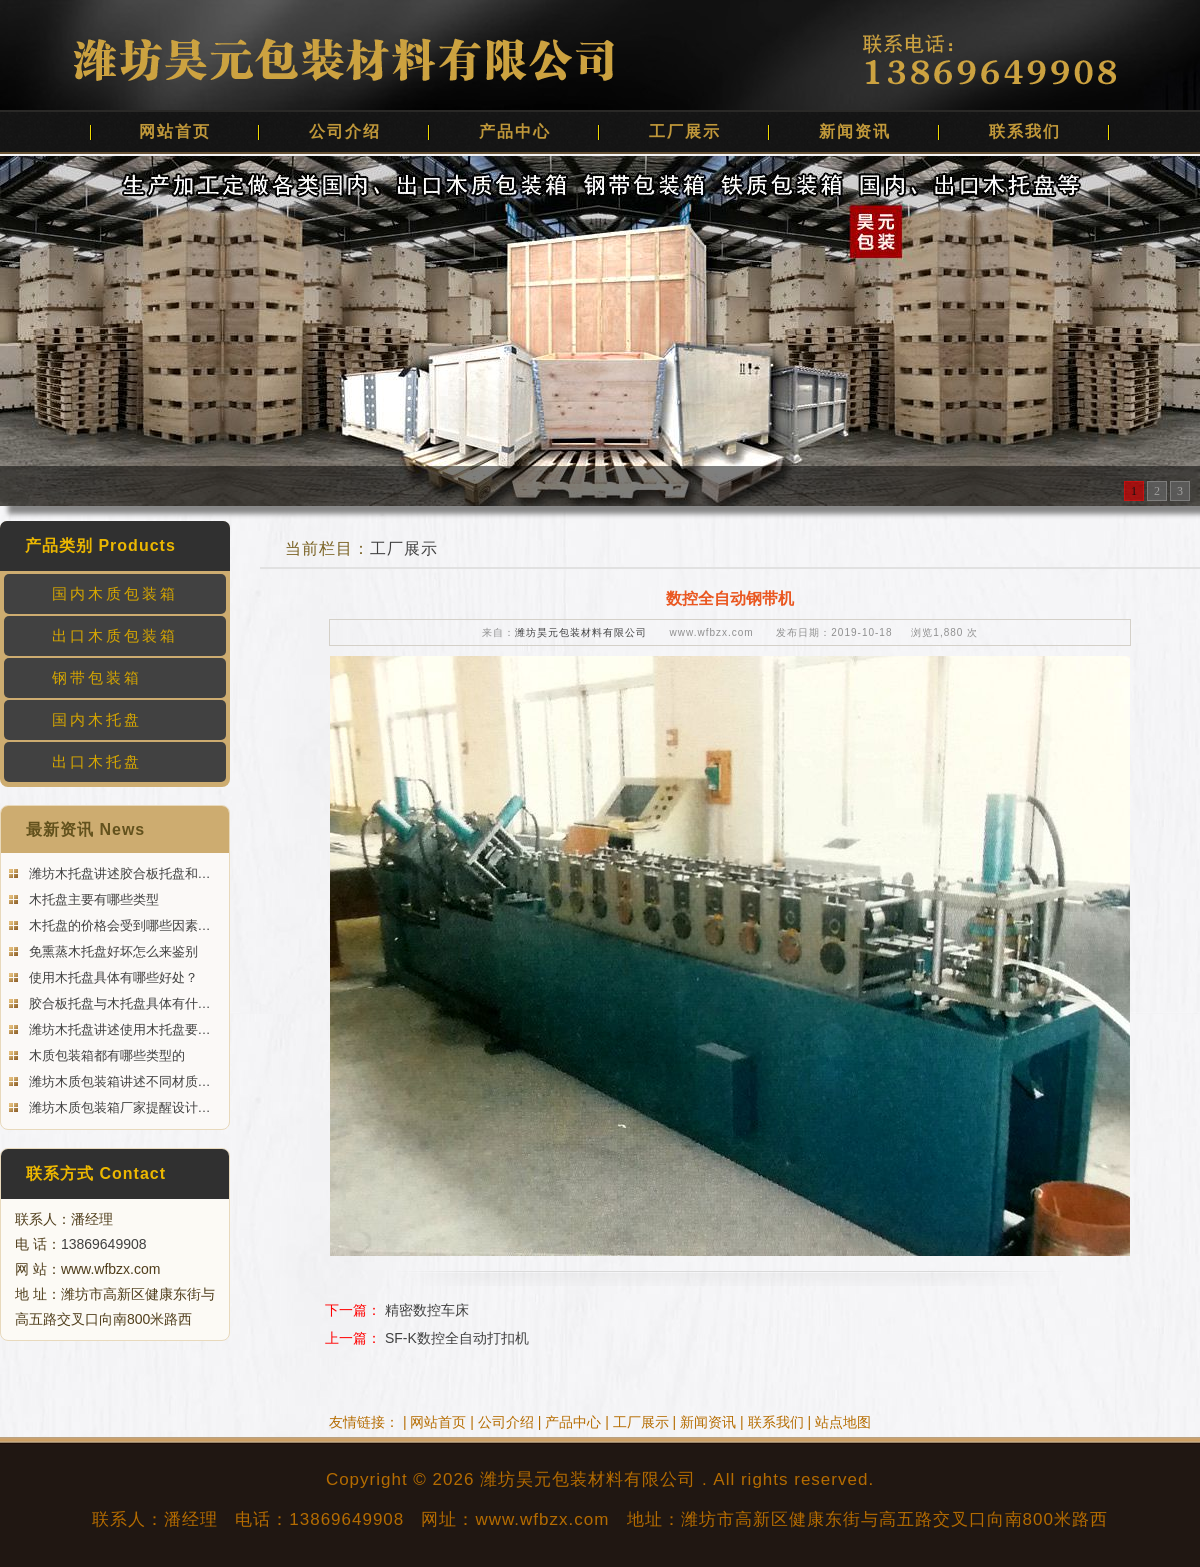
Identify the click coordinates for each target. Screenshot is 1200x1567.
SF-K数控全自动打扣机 (457, 1338)
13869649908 (104, 1244)
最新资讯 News (85, 829)
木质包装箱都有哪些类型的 (105, 1055)
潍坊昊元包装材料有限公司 (581, 632)
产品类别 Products (100, 545)
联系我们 (1025, 131)
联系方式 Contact (96, 1173)
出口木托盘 (97, 761)
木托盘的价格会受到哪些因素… (118, 925)
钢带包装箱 (97, 677)
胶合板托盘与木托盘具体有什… (118, 1003)
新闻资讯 (855, 131)
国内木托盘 (97, 719)
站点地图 (843, 1422)
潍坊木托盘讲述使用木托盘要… (118, 1029)
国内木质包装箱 (115, 593)
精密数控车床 (427, 1310)
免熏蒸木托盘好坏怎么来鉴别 (111, 951)
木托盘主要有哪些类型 (92, 899)
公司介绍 (345, 131)
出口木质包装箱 (115, 635)
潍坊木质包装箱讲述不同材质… (118, 1081)
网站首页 (175, 131)
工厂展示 (685, 131)
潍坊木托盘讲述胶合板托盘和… (118, 873)
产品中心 (515, 131)
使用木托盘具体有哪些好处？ (111, 977)
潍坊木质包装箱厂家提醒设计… (118, 1107)
